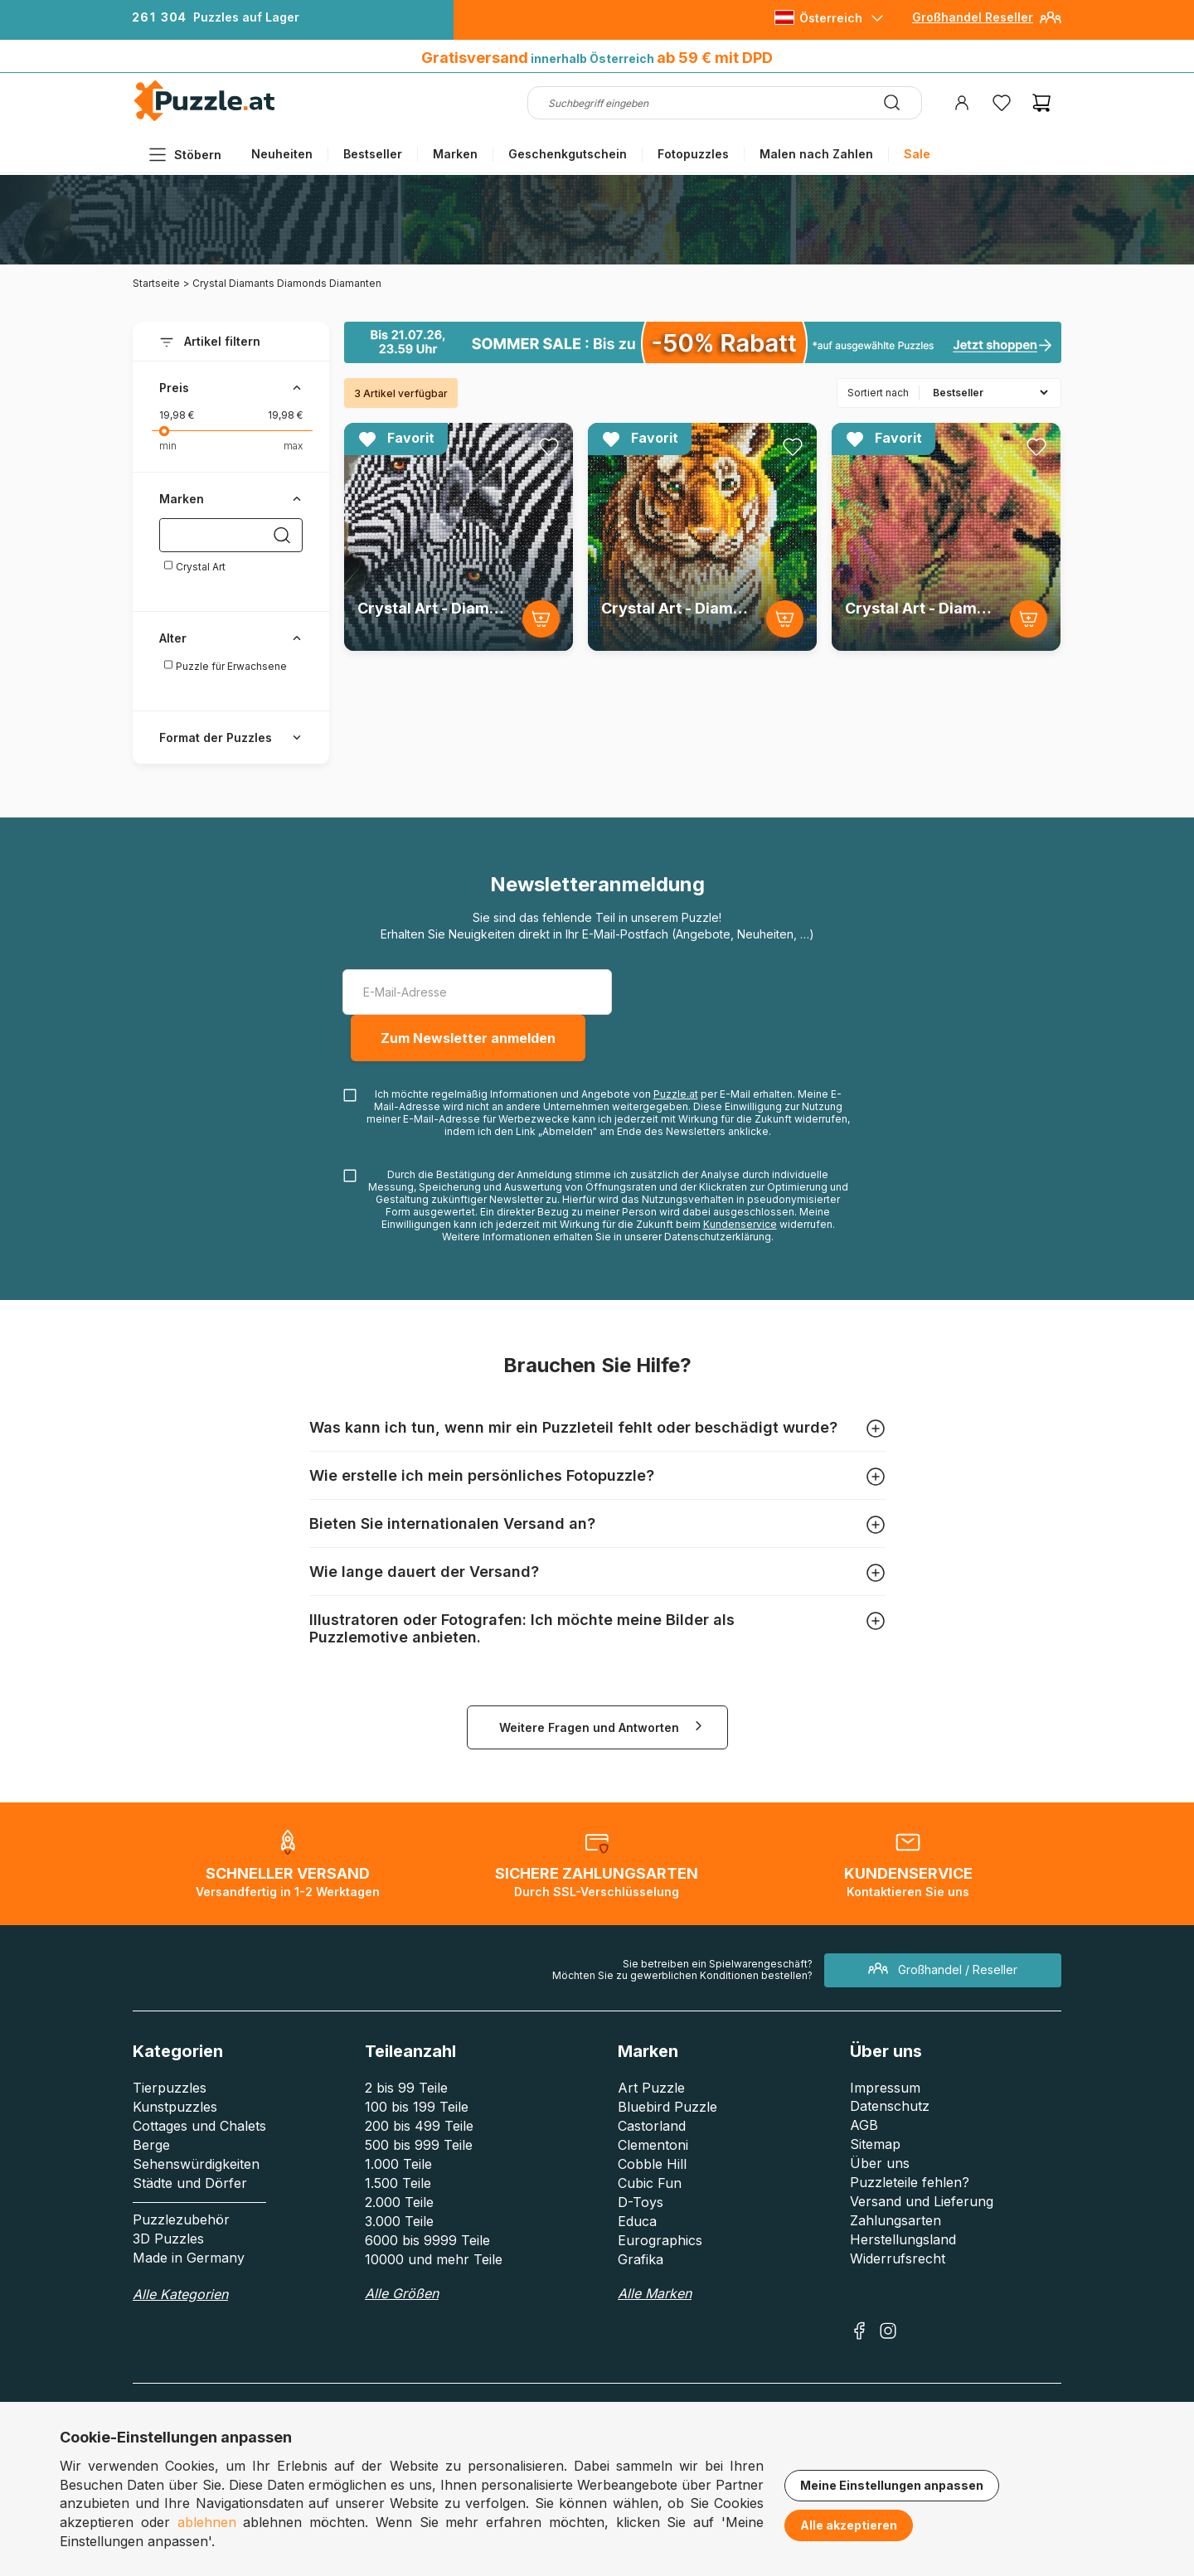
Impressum (885, 2087)
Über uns (880, 2163)
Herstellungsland (903, 2239)
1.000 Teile (398, 2164)
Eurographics (660, 2240)
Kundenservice (740, 1224)
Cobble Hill (652, 2164)
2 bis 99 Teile (406, 2087)
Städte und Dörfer (190, 2183)
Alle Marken (655, 2293)
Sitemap (875, 2144)
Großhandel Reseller (972, 17)
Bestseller (372, 154)
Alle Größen (402, 2293)
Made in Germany (189, 2257)
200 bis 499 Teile (419, 2126)
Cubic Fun (650, 2183)
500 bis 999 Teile (419, 2145)
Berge (151, 2145)
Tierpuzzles (169, 2087)
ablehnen (206, 2522)
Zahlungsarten (895, 2220)
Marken (455, 154)
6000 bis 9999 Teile (427, 2240)
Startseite (156, 283)
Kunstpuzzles (175, 2106)
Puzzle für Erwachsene (225, 665)
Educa (637, 2221)
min (168, 445)
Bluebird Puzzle (667, 2106)
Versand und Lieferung (921, 2201)
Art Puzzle (651, 2087)
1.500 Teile (398, 2183)
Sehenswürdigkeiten (196, 2164)
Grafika (640, 2259)
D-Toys (640, 2202)
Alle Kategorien (180, 2294)
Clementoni (653, 2145)
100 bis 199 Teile (416, 2106)
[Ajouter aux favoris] (549, 447)
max (293, 445)
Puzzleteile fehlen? (909, 2182)
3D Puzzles (168, 2238)
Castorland (652, 2126)
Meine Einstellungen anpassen (891, 2485)
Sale (917, 154)
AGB (864, 2125)
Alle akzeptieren (848, 2525)
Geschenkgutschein (567, 154)
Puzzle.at (675, 1094)
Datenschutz (889, 2106)
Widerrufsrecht (897, 2258)
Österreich (830, 18)
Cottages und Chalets (199, 2126)
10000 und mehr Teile (433, 2259)
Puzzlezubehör (181, 2219)
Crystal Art (194, 566)
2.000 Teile (399, 2202)
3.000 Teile (399, 2221)
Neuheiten (282, 154)
